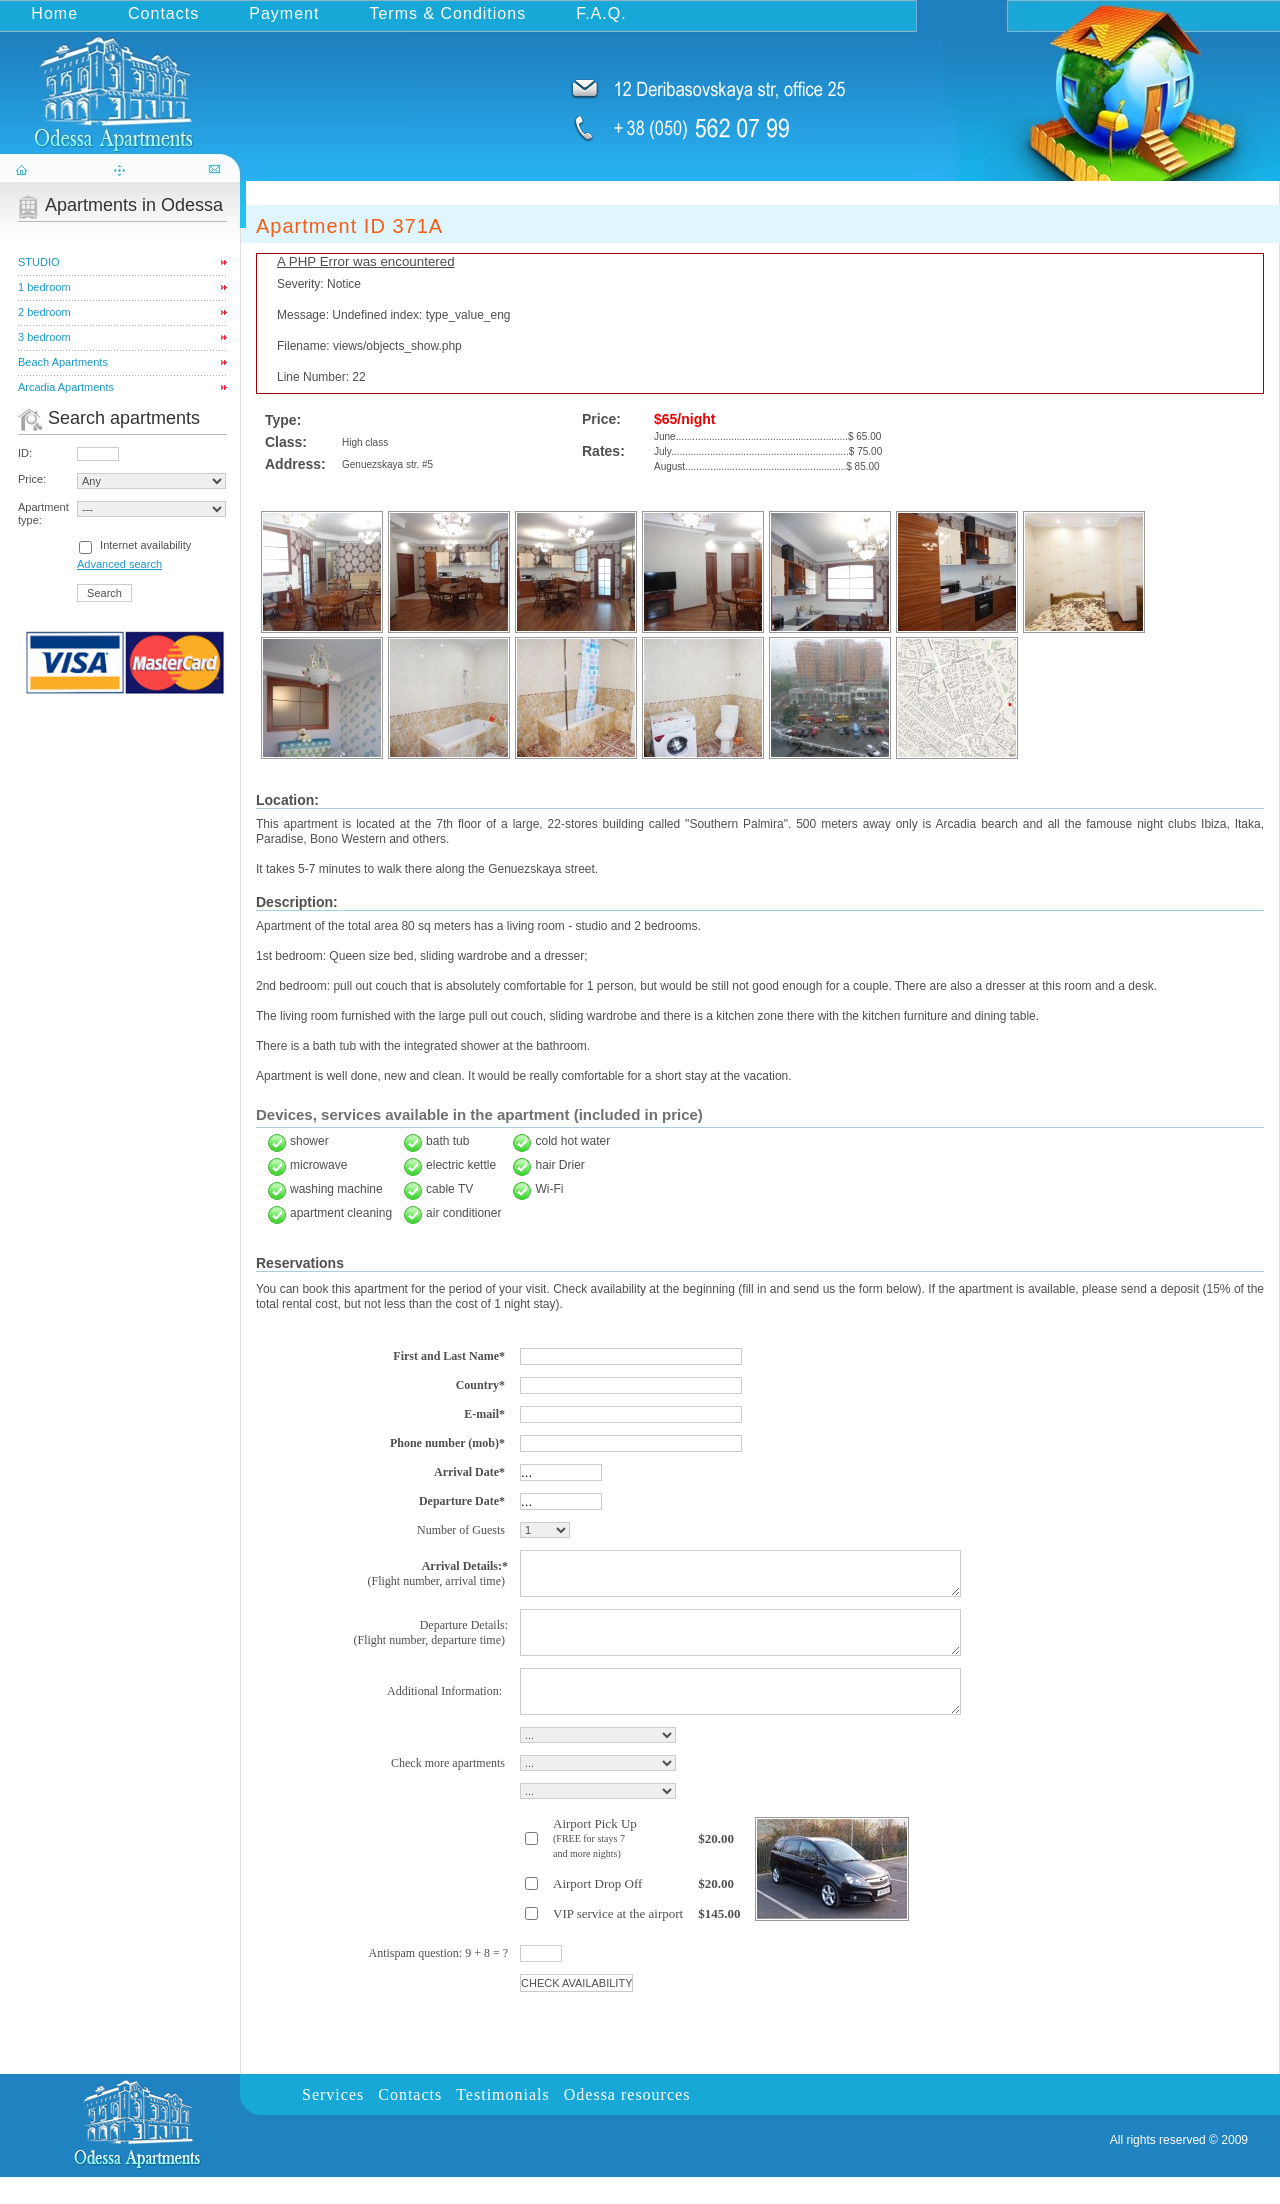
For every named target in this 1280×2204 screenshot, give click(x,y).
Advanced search (119, 564)
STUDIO (39, 262)
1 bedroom (44, 287)
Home (54, 13)
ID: (25, 453)
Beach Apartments (63, 362)
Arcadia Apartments (66, 387)
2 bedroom (44, 312)
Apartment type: (43, 513)
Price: (32, 479)
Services (333, 2121)
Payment (284, 13)
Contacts (163, 13)
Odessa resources (627, 2121)
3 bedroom (44, 337)
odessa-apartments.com (122, 83)
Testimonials (503, 2121)
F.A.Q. (601, 13)
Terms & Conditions (447, 13)
